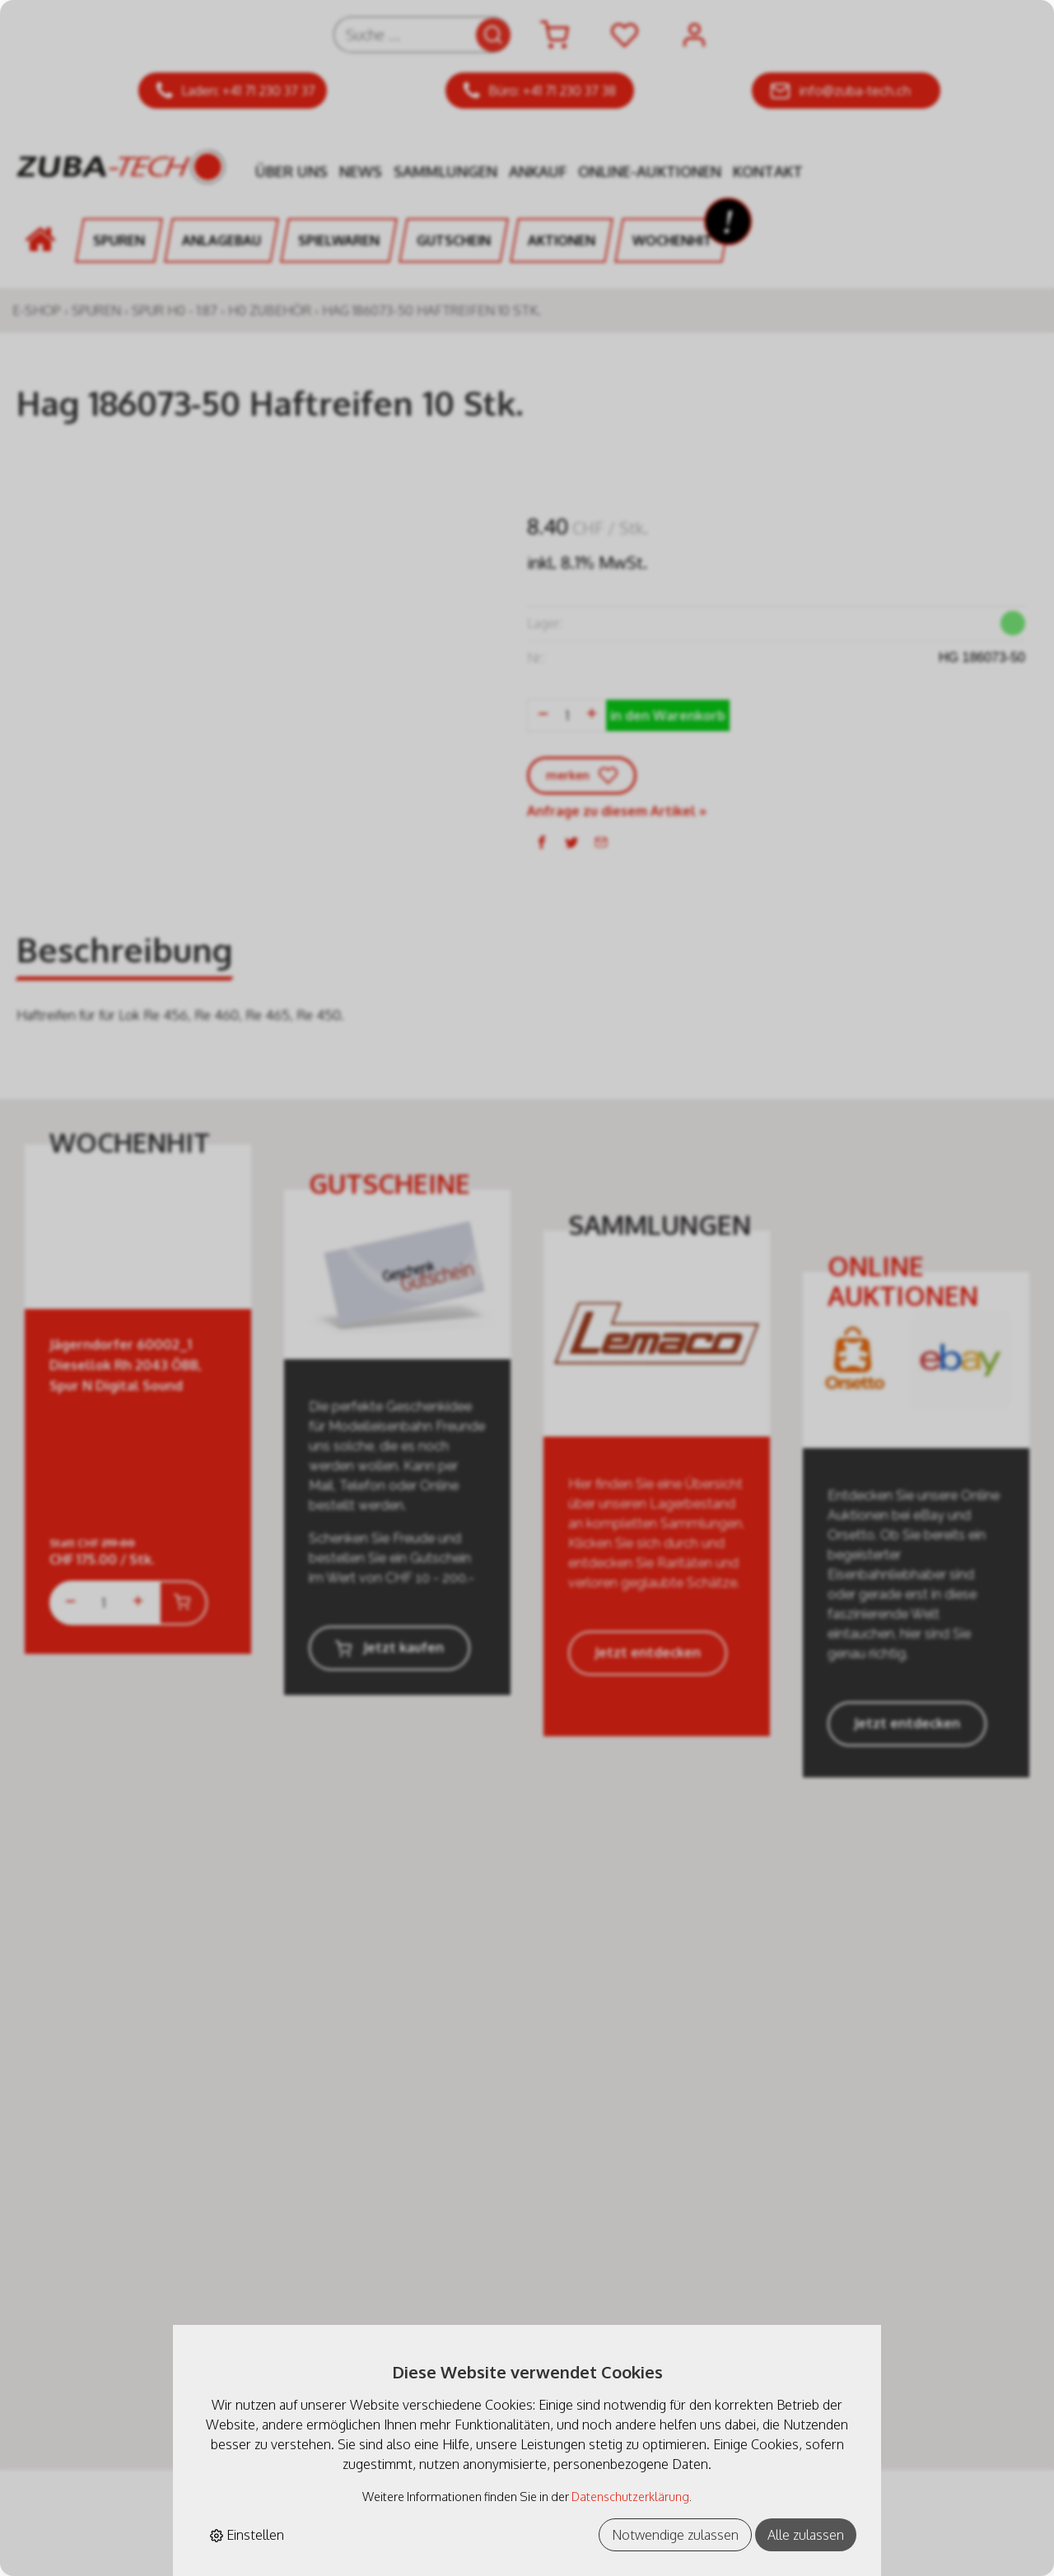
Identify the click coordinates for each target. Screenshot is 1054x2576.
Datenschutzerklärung (630, 2496)
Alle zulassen (805, 2535)
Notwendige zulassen (675, 2535)
